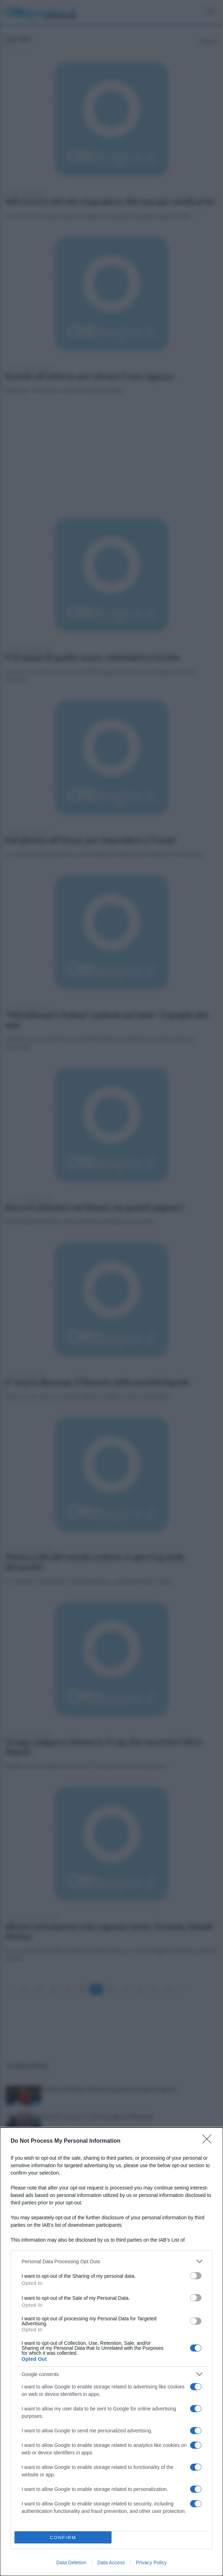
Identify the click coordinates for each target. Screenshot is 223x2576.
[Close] (209, 2141)
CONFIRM (63, 2537)
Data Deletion (71, 2562)
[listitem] (111, 2261)
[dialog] (111, 2351)
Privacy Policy (151, 2562)
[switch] (195, 2275)
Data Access (111, 2562)
